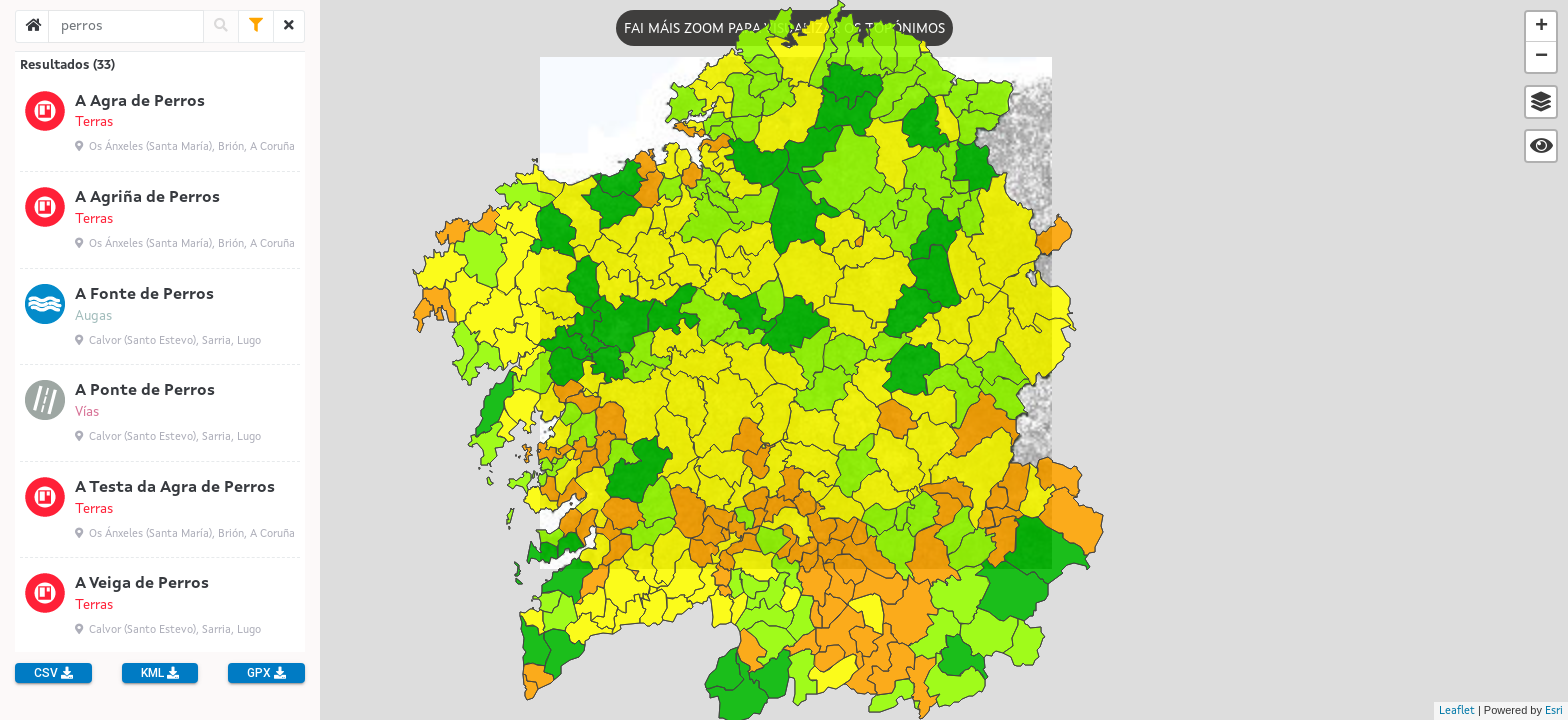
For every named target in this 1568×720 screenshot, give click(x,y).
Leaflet (1457, 711)
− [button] (1541, 57)
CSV (53, 673)
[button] (1541, 102)
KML (160, 673)
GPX (266, 673)
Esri (1554, 711)
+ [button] (1541, 27)
